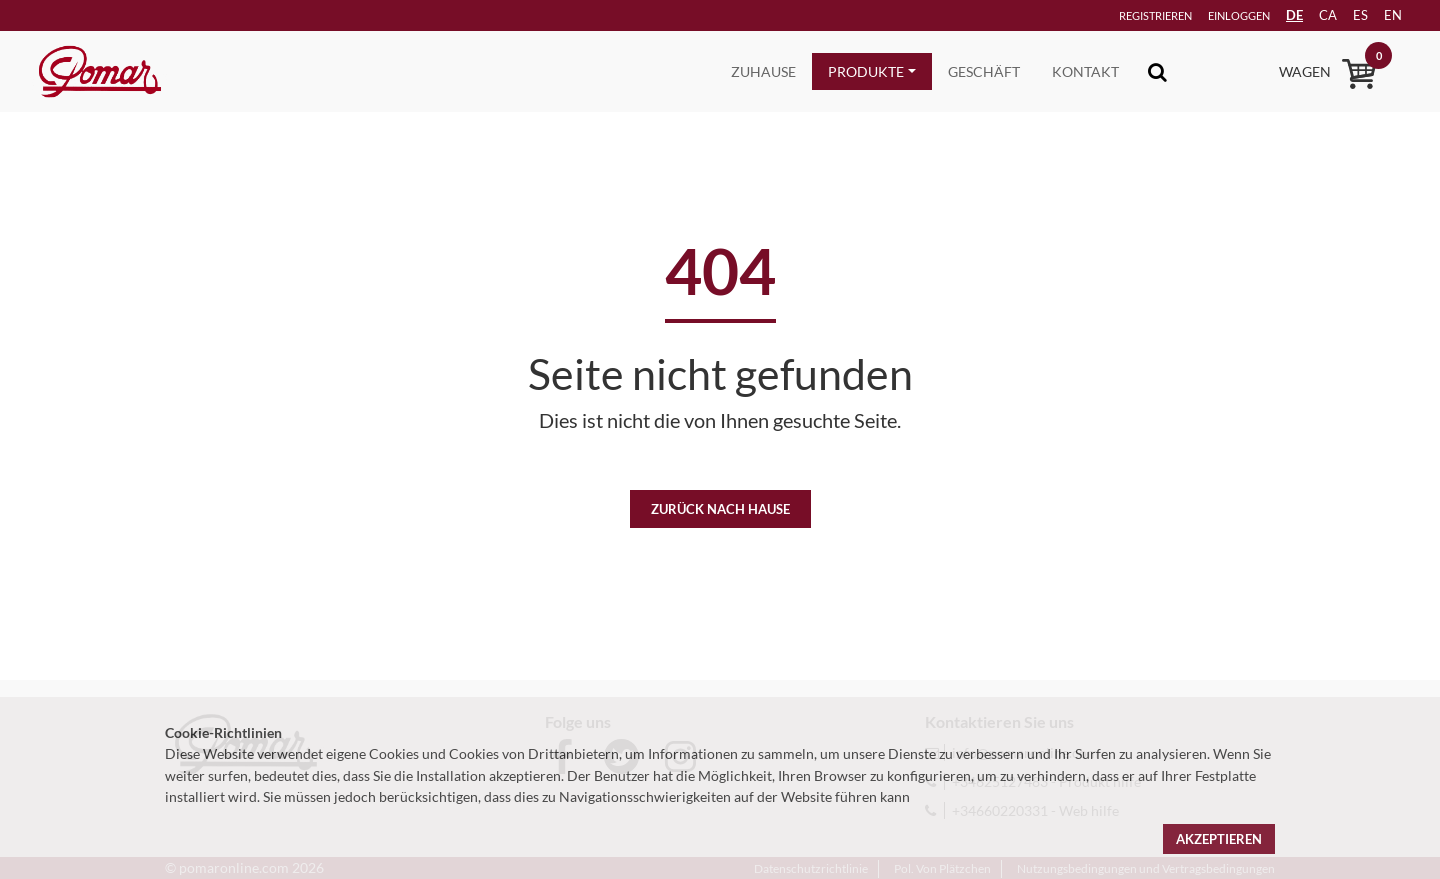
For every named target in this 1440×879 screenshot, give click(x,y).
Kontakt (1085, 71)
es (1349, 15)
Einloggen (1211, 15)
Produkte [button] (866, 71)
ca (1314, 15)
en (1385, 15)
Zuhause (763, 71)
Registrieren (1124, 15)
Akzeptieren (1219, 839)
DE (1277, 15)
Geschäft (984, 71)
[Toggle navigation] (1157, 71)
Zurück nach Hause (720, 509)
